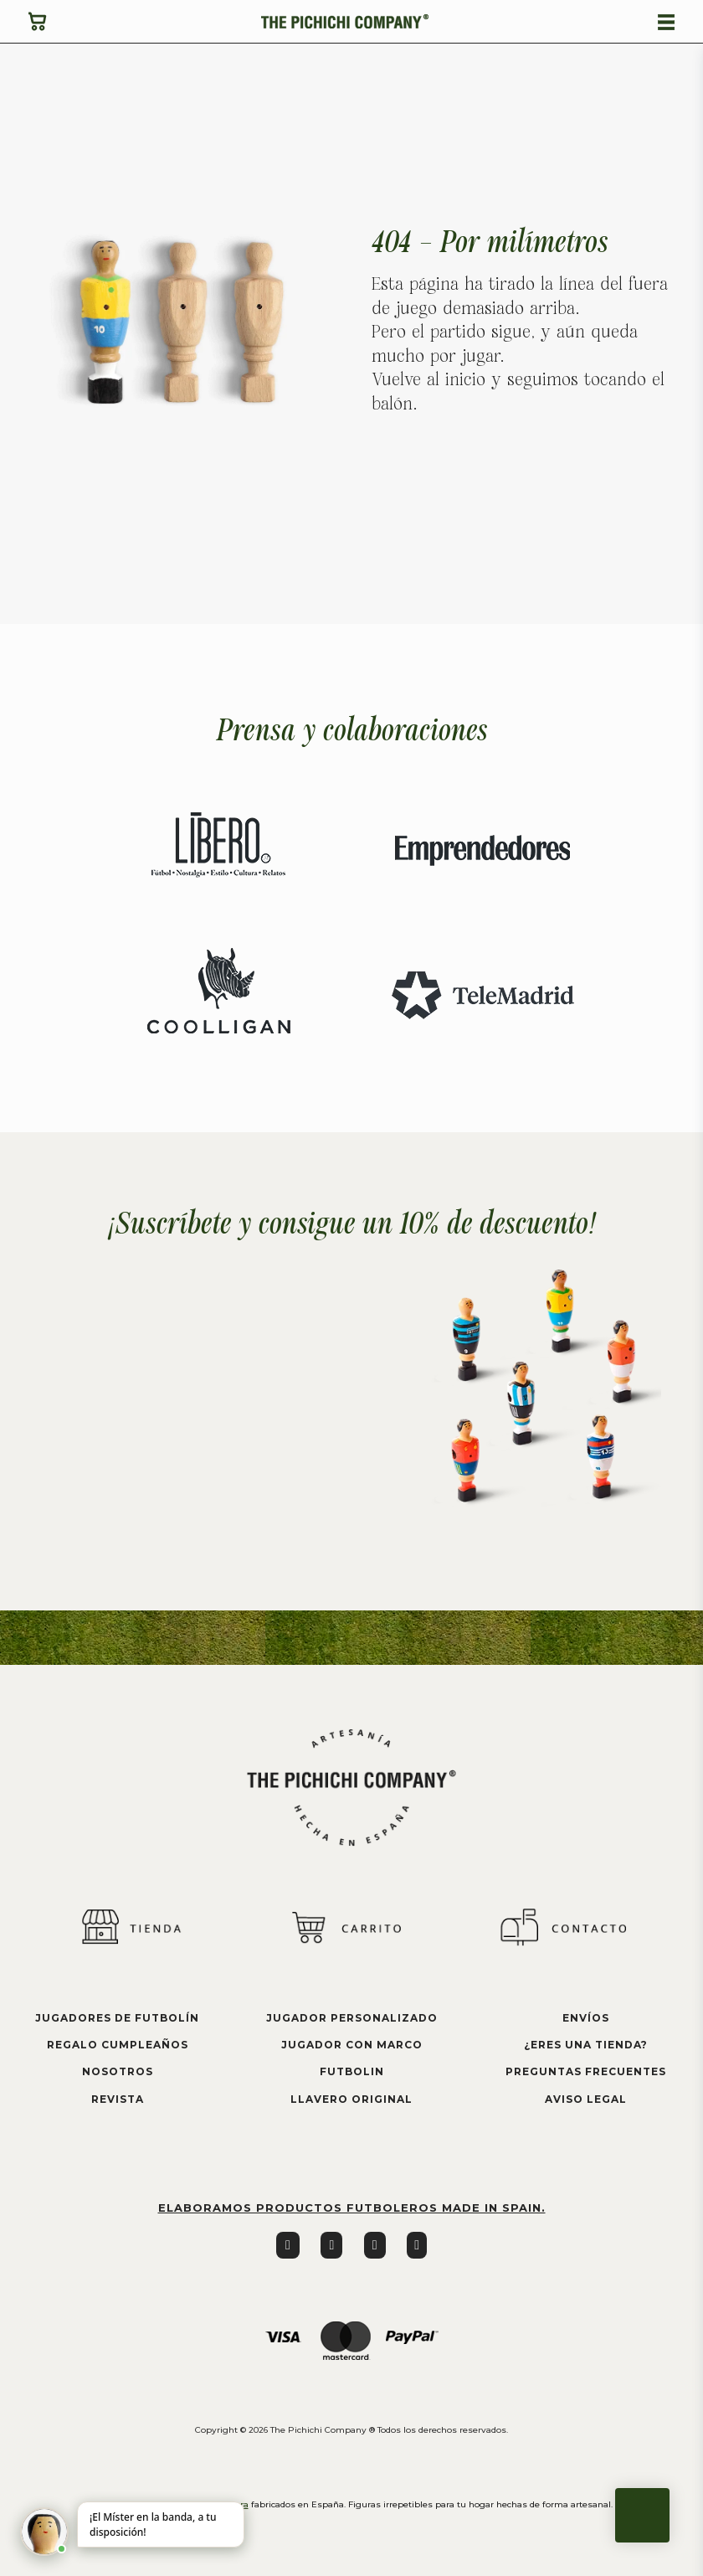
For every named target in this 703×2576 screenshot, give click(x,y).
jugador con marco (352, 2044)
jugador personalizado (352, 2018)
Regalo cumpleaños (117, 2044)
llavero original (351, 2099)
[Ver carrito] (37, 21)
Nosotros (117, 2071)
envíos (585, 2018)
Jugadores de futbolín (117, 2018)
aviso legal (586, 2099)
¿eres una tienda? (586, 2044)
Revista (117, 2099)
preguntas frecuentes (585, 2071)
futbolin (352, 2071)
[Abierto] (666, 22)
